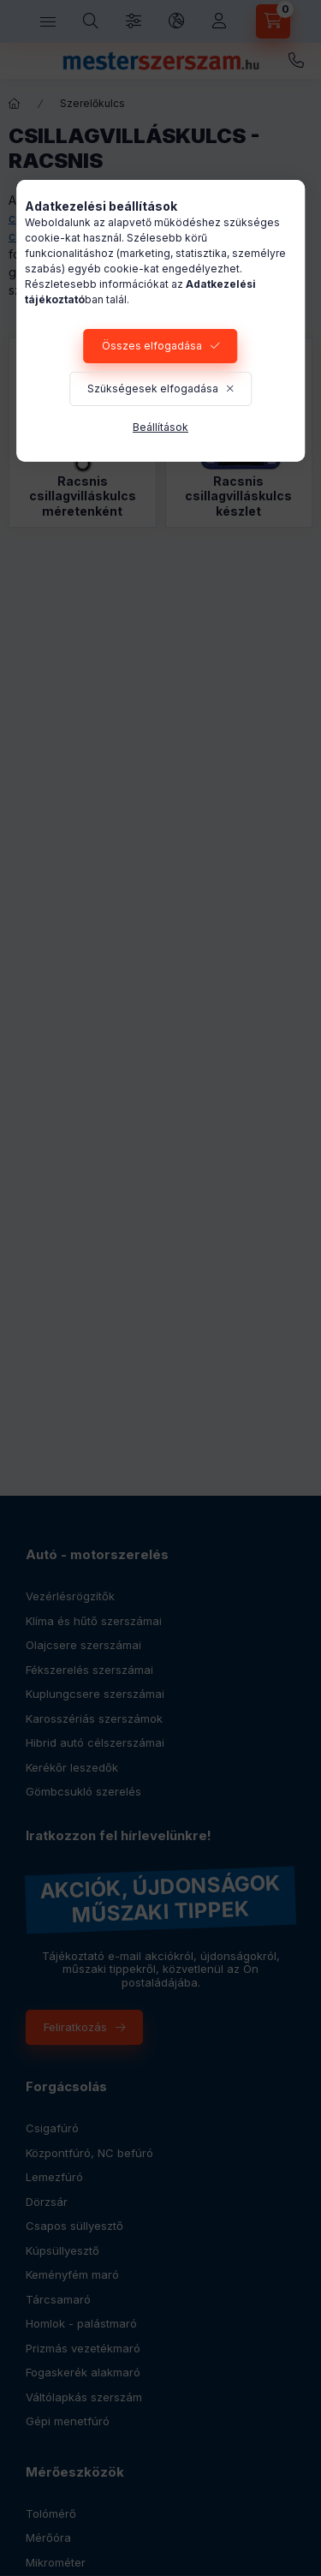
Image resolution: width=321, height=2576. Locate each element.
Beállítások (160, 427)
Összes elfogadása (152, 345)
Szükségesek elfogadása (152, 388)
